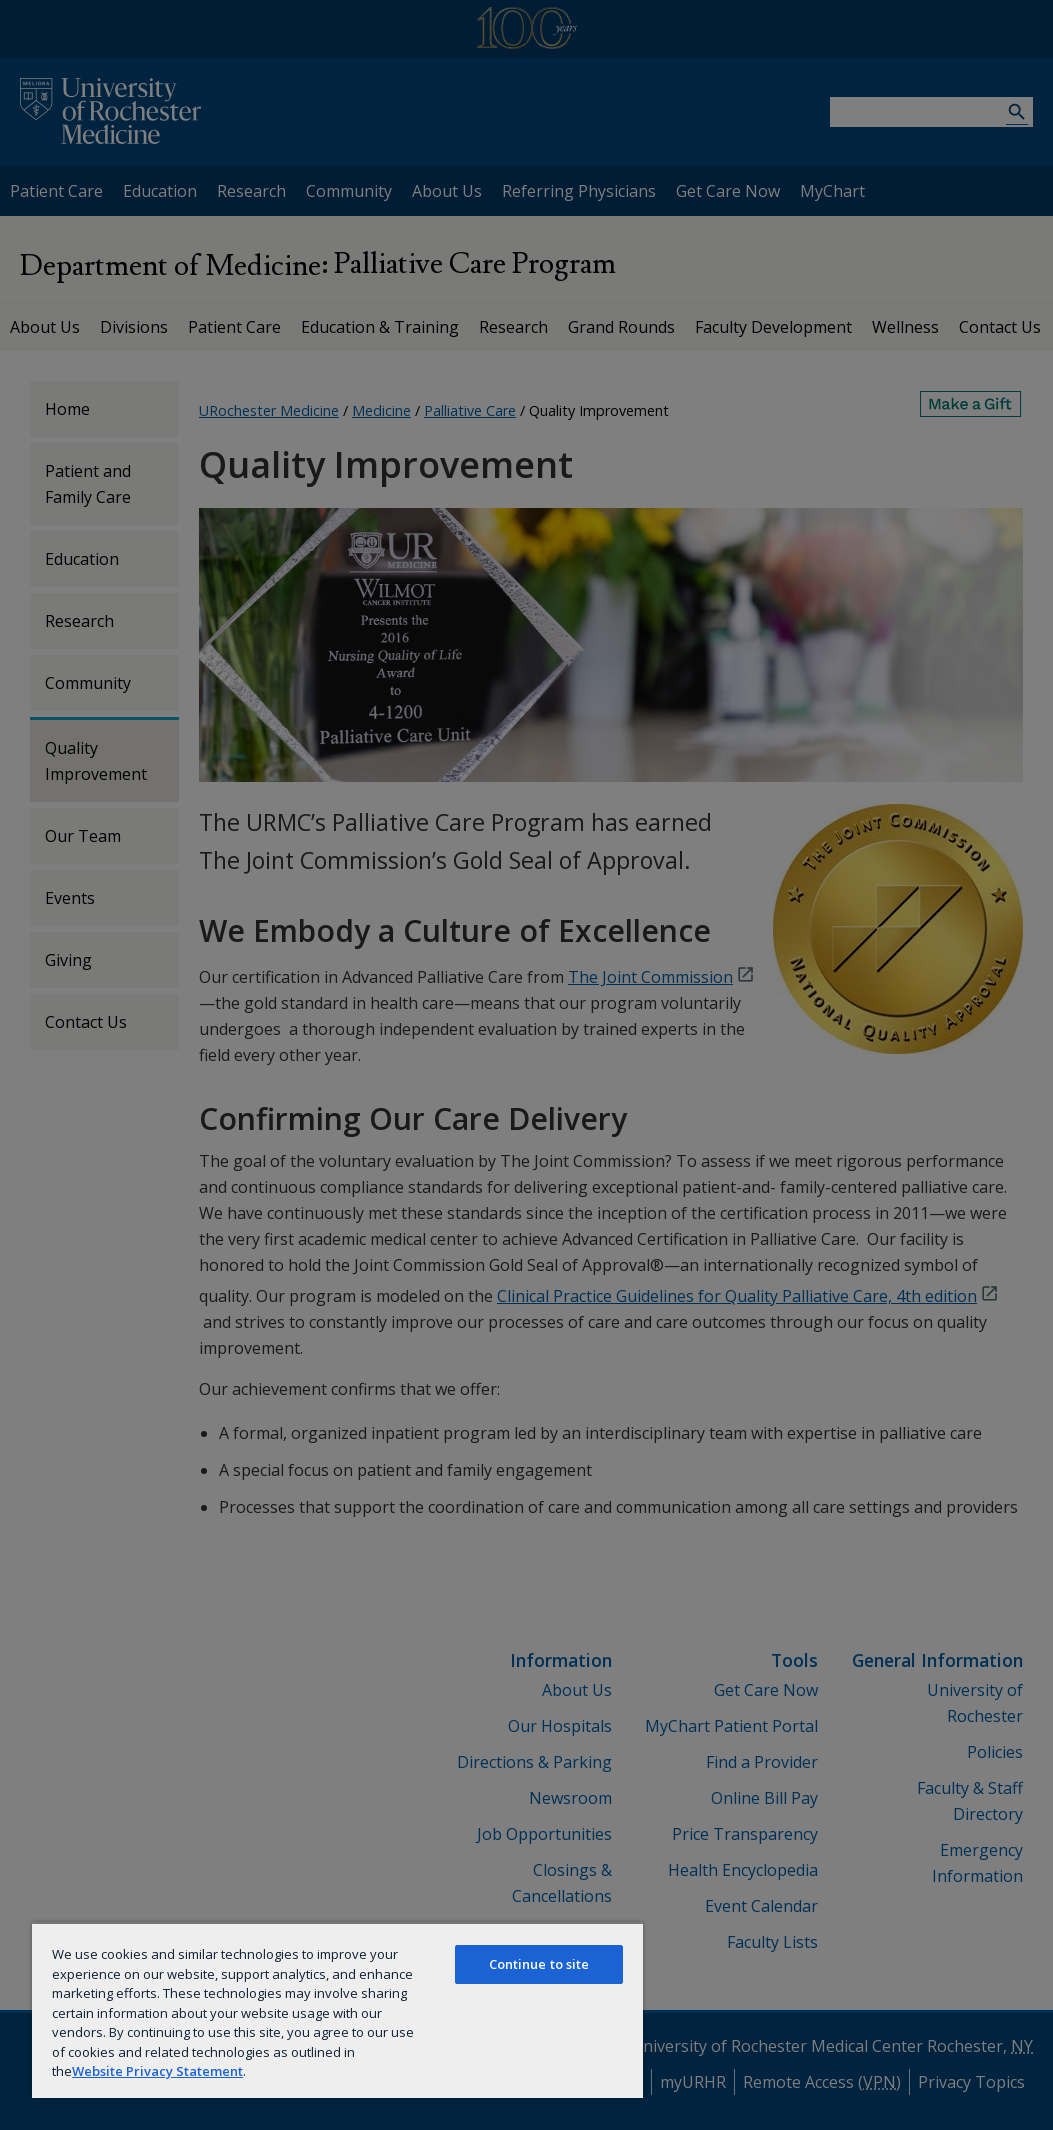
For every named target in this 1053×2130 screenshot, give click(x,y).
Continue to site (539, 1964)
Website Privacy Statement (157, 2071)
